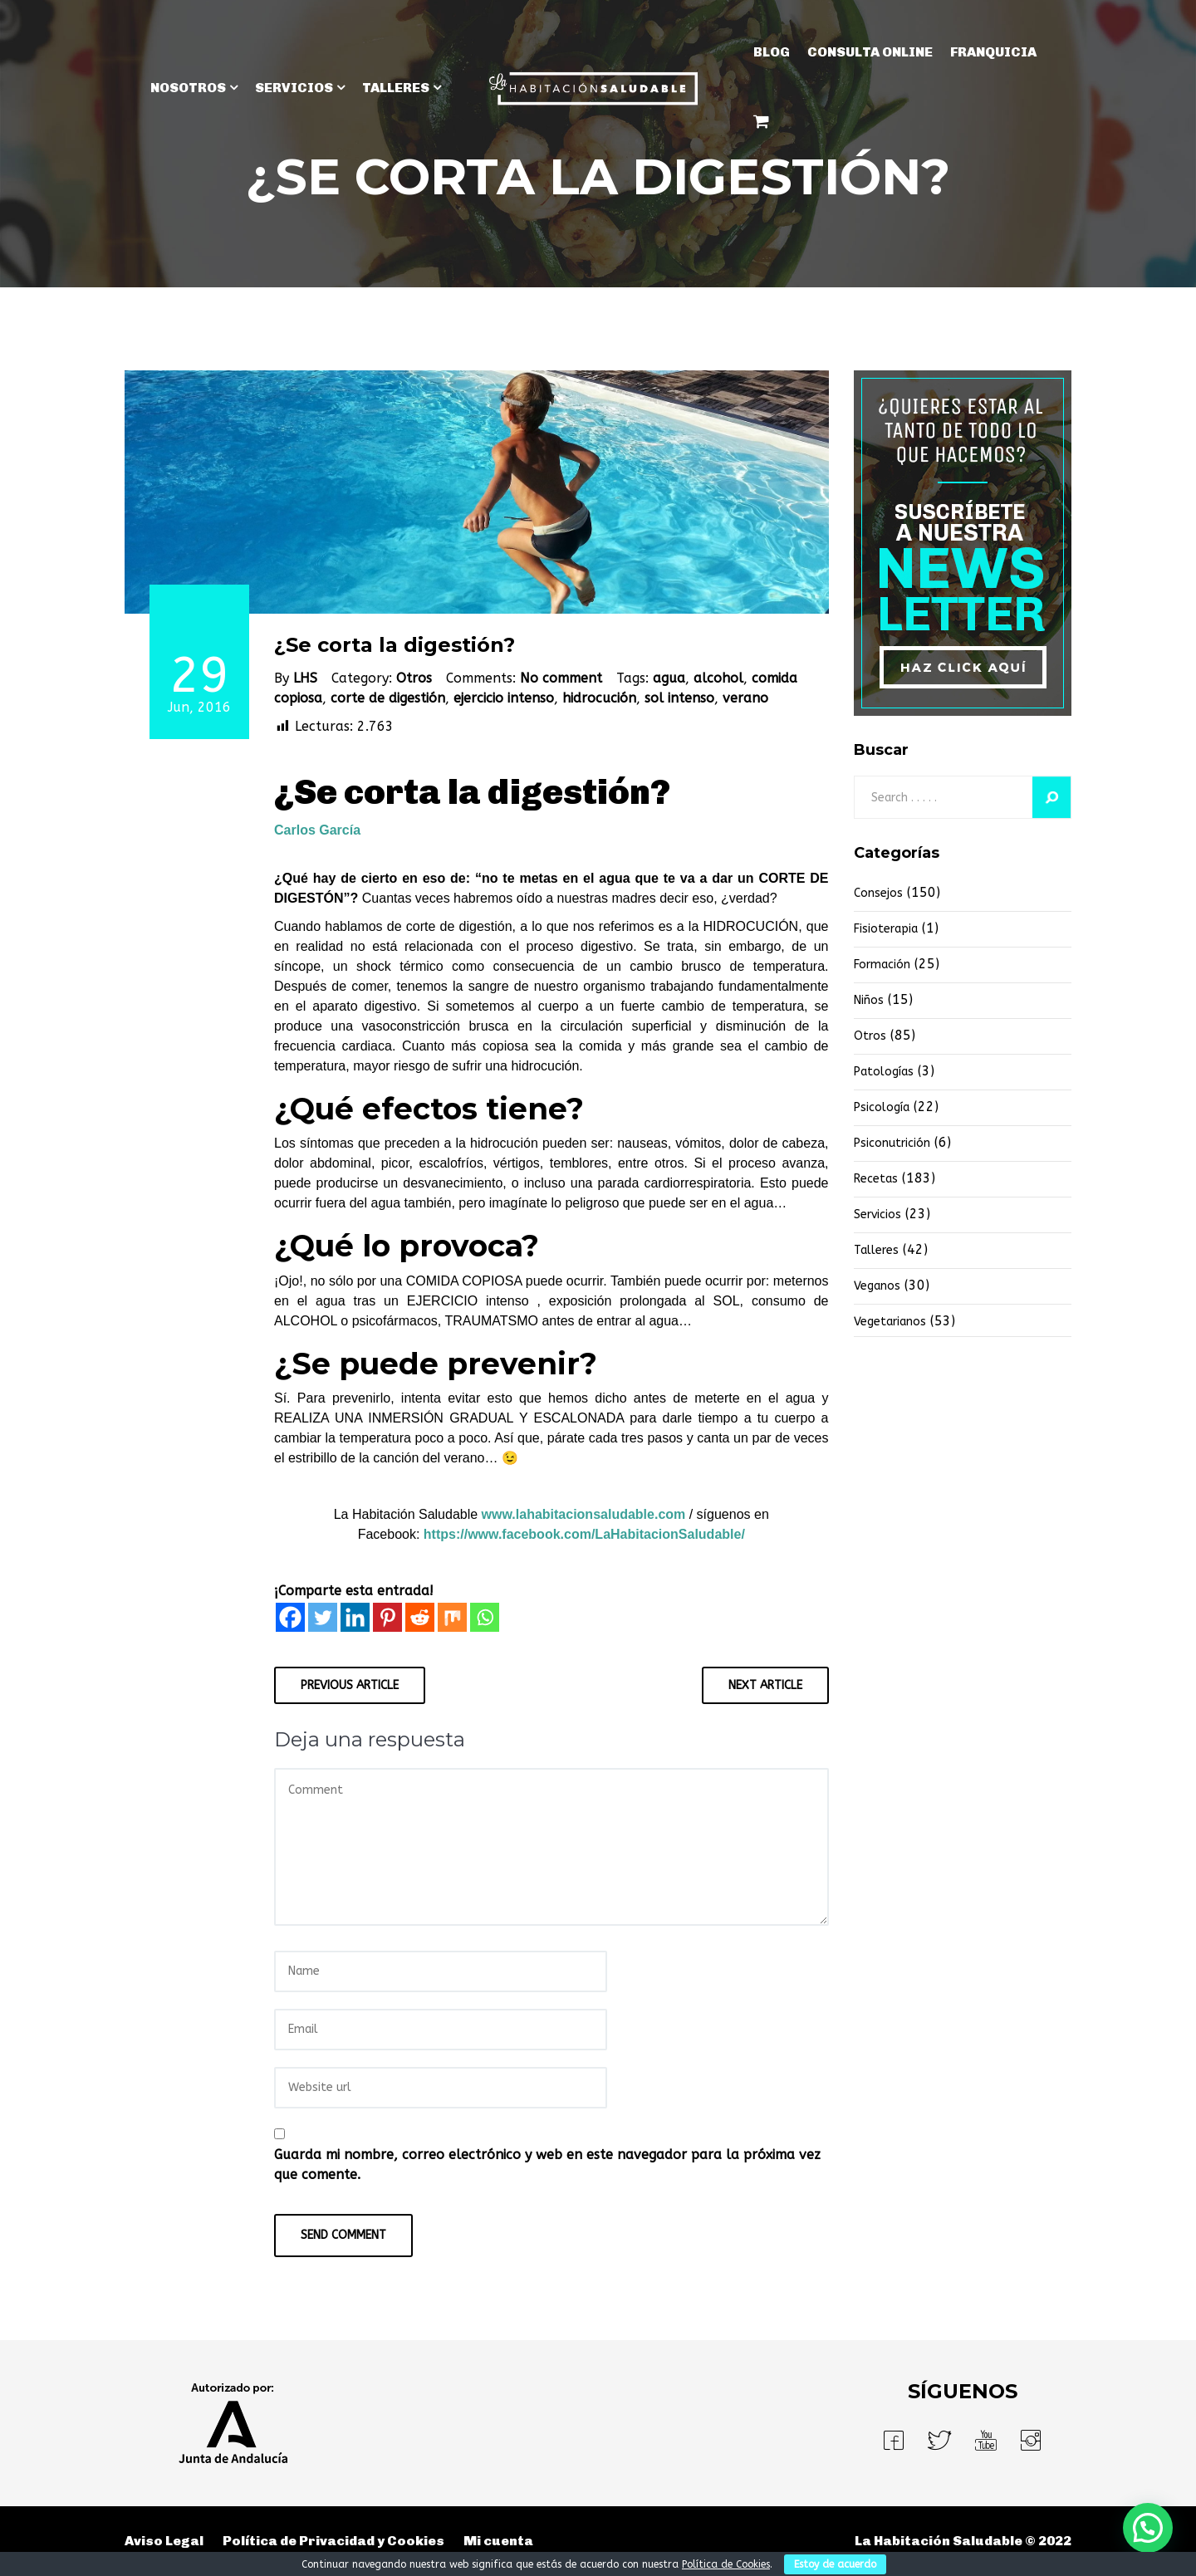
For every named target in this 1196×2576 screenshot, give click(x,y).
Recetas (876, 1179)
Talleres (876, 1250)
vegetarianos (890, 1322)
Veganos (877, 1286)
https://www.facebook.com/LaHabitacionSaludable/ (584, 1534)
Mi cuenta (498, 2541)
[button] (1148, 2528)
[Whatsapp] (484, 1617)
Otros (414, 678)
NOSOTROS (188, 87)
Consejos (878, 893)
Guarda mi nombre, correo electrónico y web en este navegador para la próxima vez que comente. (547, 2164)
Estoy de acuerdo (835, 2564)
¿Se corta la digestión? (394, 645)
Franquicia (993, 52)
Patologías (884, 1072)
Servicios (877, 1214)
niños (869, 1000)
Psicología (881, 1107)
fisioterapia (886, 929)
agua (669, 678)
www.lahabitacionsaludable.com (584, 1514)
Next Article (765, 1685)
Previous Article (350, 1685)
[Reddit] (419, 1617)
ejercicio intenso (503, 698)
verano (745, 698)
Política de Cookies (726, 2564)
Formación (882, 964)
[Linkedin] (355, 1617)
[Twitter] (322, 1617)
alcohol (718, 678)
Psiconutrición (892, 1143)
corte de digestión (388, 698)
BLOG (771, 52)
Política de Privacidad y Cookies (333, 2541)
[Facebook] (290, 1617)
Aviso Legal (164, 2541)
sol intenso (679, 698)
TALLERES (395, 87)
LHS (305, 678)
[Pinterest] (387, 1617)
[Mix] (452, 1617)
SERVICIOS (294, 87)
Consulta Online (870, 52)
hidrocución (599, 698)
